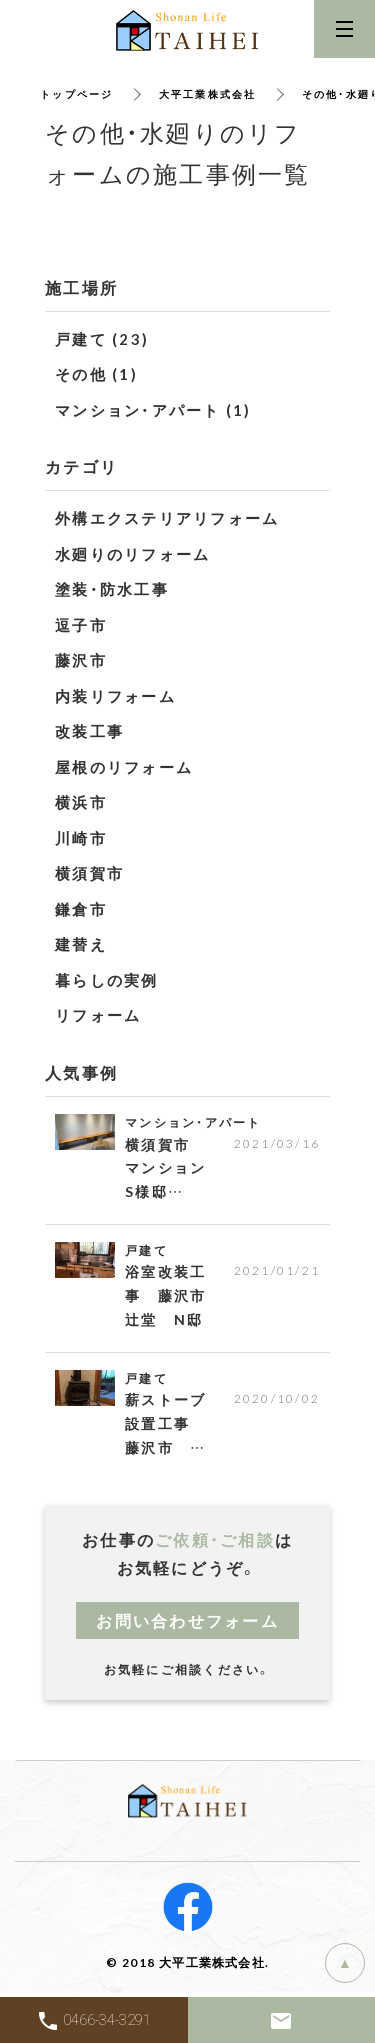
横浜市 (81, 802)
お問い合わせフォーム (187, 1620)
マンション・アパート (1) (153, 410)
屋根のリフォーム (124, 767)
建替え (81, 944)
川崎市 (81, 838)
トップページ (77, 93)
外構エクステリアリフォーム (167, 518)
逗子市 (81, 625)
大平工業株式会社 (208, 93)
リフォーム (98, 1015)
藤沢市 (81, 660)
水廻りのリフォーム (132, 554)
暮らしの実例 (107, 980)
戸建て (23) (102, 339)
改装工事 (89, 731)
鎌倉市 (81, 909)
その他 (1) (96, 374)
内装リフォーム (115, 696)
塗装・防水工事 (112, 589)
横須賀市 (89, 873)
